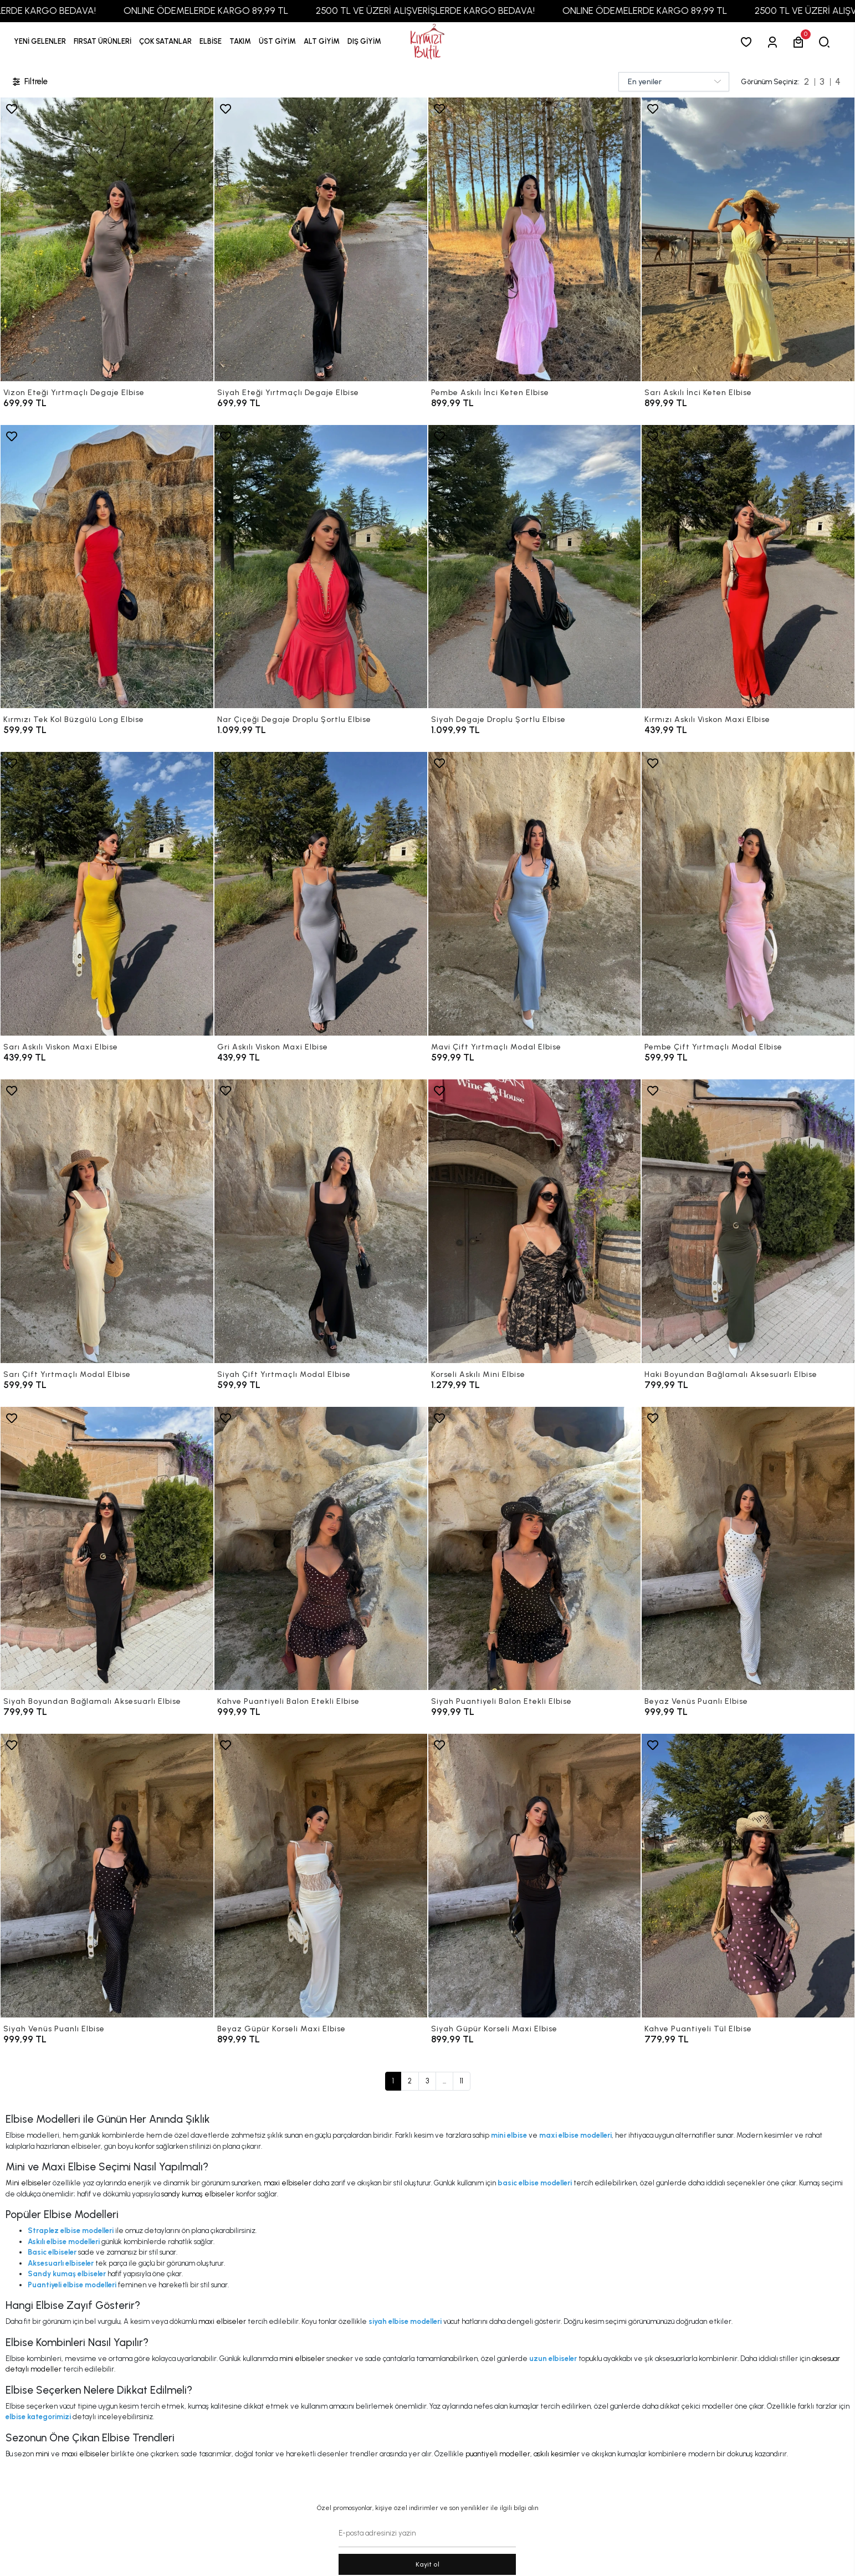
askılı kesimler (557, 2454)
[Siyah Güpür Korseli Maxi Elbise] (534, 1875)
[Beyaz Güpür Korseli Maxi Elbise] (320, 1875)
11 (461, 2081)
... (444, 2081)
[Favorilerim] (748, 42)
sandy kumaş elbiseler (197, 2194)
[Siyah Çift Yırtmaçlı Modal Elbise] (320, 1221)
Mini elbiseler (28, 2183)
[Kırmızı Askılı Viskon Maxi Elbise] (748, 567)
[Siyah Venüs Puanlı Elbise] (107, 1875)
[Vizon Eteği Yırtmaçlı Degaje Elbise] (107, 239)
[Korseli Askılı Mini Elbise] (534, 1221)
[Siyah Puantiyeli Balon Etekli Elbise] (534, 1549)
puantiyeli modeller (497, 2454)
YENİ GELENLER (40, 41)
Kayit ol (427, 2564)
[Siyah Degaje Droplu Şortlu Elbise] (534, 567)
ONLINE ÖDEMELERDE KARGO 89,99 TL (241, 10)
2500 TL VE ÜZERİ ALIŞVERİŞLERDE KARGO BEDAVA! (460, 10)
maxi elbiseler (287, 2183)
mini (42, 2454)
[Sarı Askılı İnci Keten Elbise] (748, 239)
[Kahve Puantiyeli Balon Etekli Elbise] (320, 1549)
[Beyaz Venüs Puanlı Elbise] (748, 1549)
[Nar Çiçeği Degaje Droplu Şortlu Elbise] (320, 567)
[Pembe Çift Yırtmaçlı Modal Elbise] (748, 894)
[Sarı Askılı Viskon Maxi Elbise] (107, 894)
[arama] (826, 42)
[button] (102, 41)
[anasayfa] (427, 42)
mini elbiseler (302, 2358)
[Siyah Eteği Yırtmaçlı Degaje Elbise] (320, 239)
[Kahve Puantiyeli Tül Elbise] (748, 1875)
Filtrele (29, 81)
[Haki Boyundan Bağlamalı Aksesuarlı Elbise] (748, 1221)
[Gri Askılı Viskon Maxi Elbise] (320, 894)
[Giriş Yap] (774, 42)
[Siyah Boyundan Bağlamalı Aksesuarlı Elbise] (107, 1549)
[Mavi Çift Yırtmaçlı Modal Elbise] (534, 894)
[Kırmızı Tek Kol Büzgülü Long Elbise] (107, 567)
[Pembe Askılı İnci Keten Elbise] (534, 239)
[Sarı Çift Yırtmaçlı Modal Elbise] (107, 1221)
